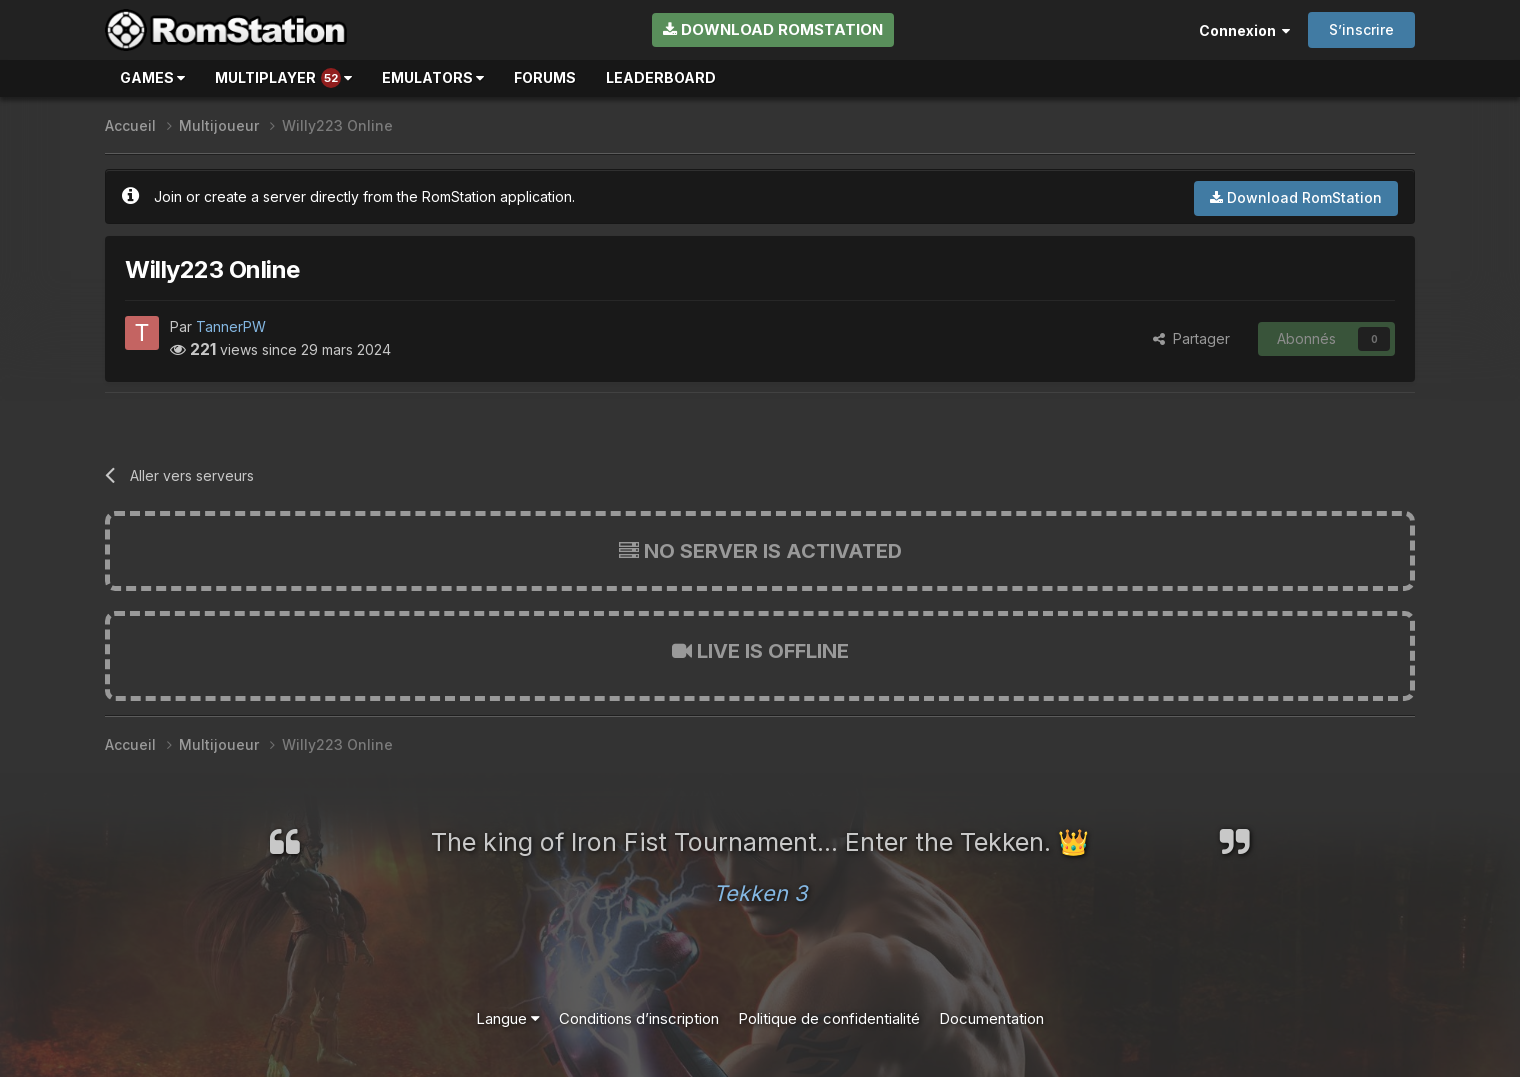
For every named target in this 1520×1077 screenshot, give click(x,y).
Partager (1191, 338)
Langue (508, 1018)
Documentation (991, 1018)
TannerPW (231, 326)
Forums (545, 77)
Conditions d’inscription (639, 1018)
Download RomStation (773, 29)
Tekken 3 (760, 893)
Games (152, 77)
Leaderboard (661, 77)
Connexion (1244, 30)
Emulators (433, 77)
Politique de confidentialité (829, 1018)
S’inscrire (1361, 29)
